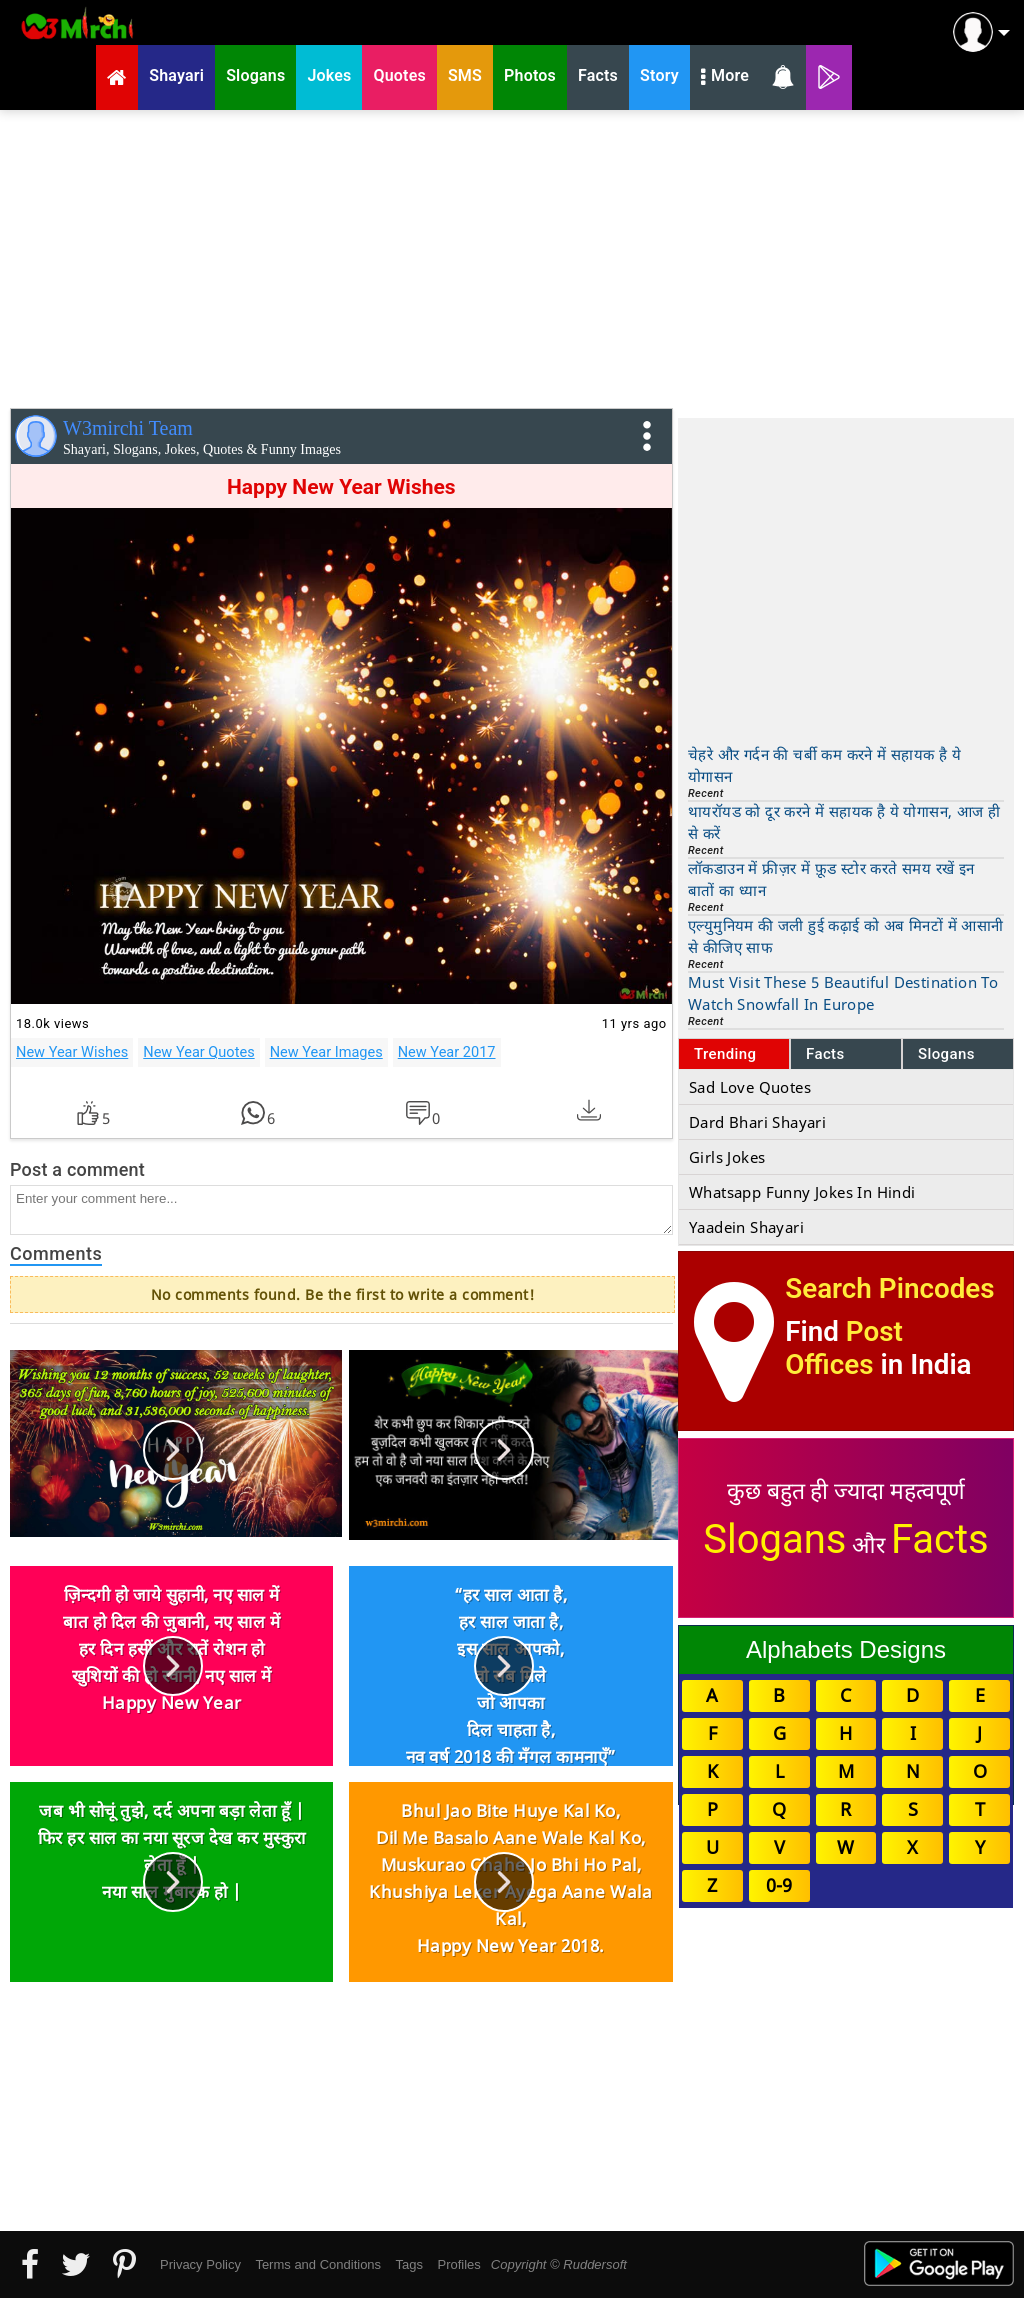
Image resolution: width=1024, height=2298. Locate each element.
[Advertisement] (512, 255)
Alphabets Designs (846, 1649)
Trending (725, 1054)
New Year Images (326, 1052)
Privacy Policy (200, 2264)
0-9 (779, 1885)
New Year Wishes (72, 1052)
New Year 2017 (447, 1052)
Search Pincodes (889, 1288)
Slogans (946, 1054)
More (725, 78)
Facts (825, 1054)
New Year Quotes (198, 1052)
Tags (409, 2264)
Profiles (458, 2264)
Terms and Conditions (318, 2264)
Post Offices (844, 1348)
